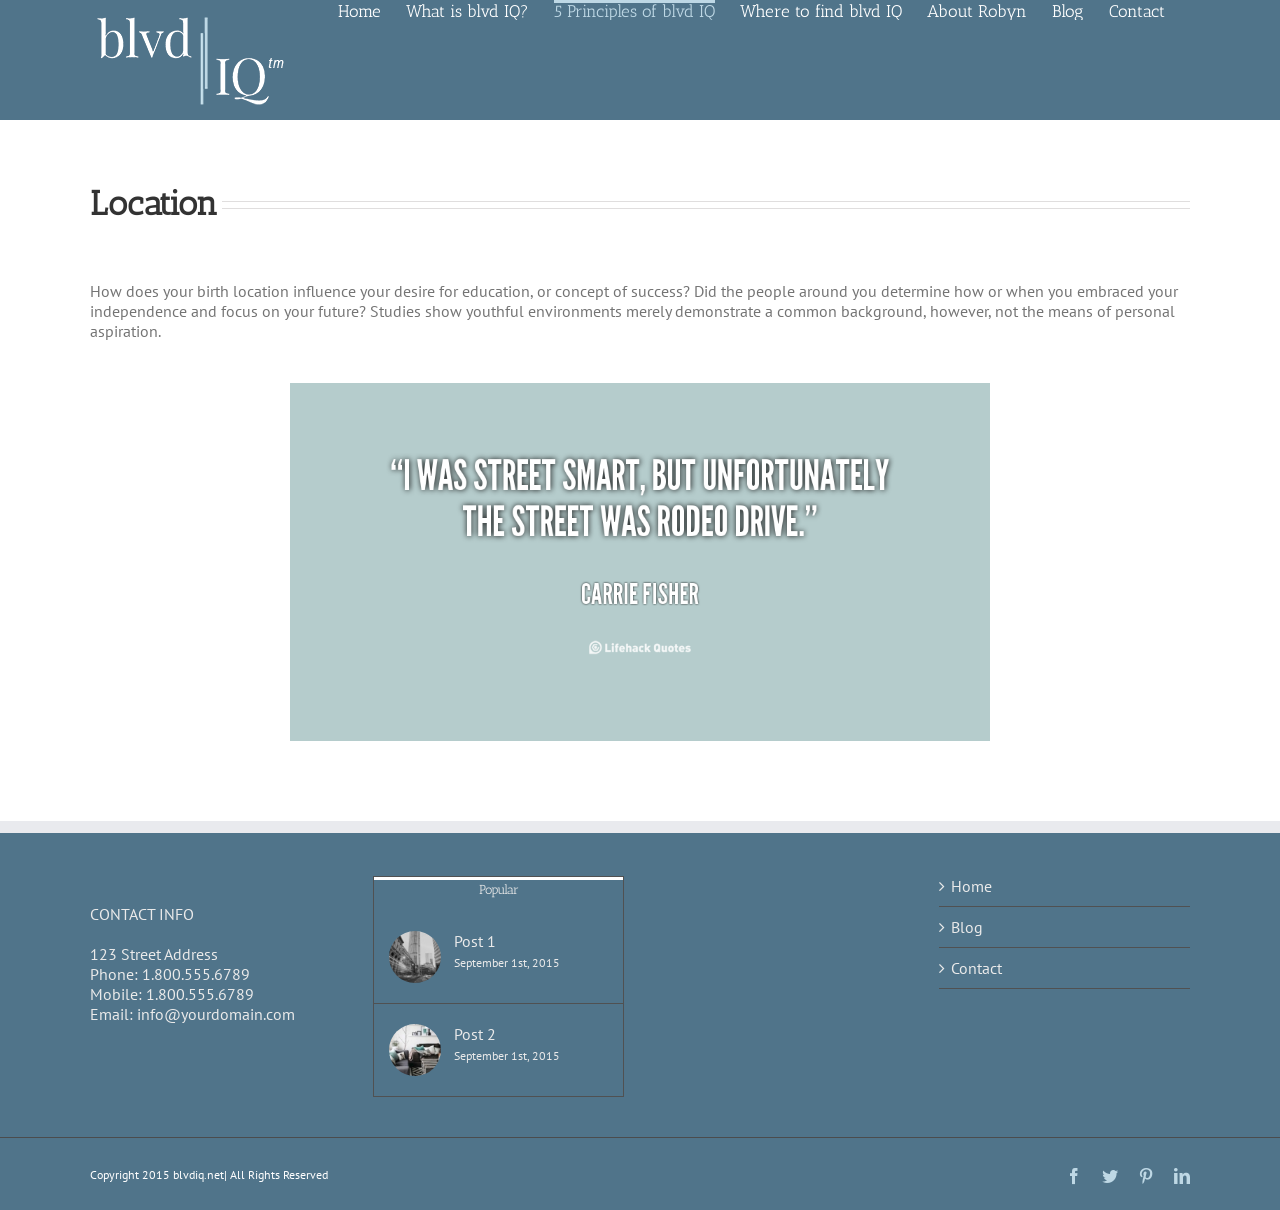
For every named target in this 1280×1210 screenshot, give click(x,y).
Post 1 (475, 941)
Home (971, 886)
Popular (499, 889)
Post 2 (475, 1034)
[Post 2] (415, 1050)
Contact (976, 968)
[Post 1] (415, 957)
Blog (967, 927)
